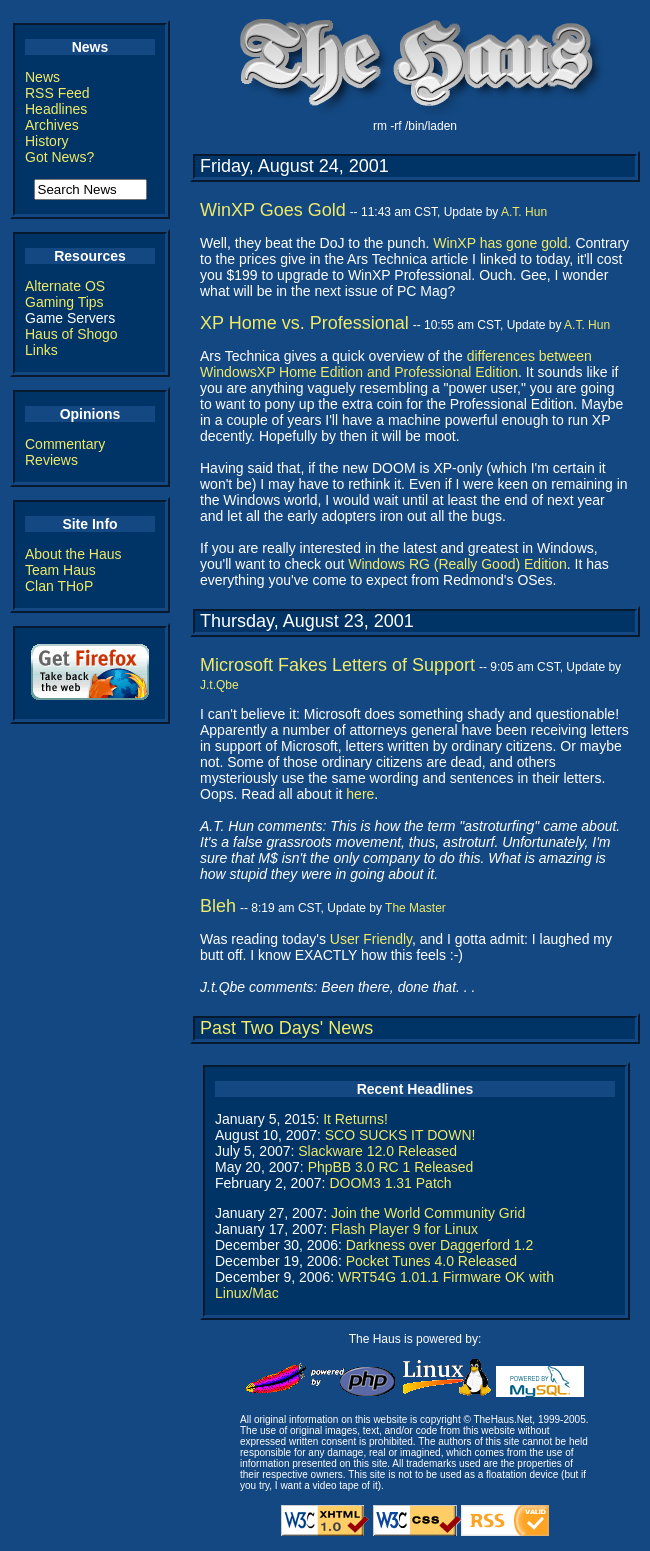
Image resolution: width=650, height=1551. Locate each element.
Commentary (65, 444)
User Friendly (371, 939)
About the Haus (73, 554)
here (360, 794)
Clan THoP (59, 586)
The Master (415, 908)
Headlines (56, 109)
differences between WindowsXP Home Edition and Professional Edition (396, 364)
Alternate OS (65, 286)
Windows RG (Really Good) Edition (457, 564)
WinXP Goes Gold (273, 210)
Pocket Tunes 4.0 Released (431, 1261)
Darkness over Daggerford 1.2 (440, 1245)
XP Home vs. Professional (304, 323)
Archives (52, 125)
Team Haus (60, 570)
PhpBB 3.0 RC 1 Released (391, 1167)
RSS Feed (57, 93)
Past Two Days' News (286, 1028)
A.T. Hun (524, 212)
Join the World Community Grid (428, 1213)
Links (41, 350)
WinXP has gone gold (500, 243)
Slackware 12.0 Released (377, 1151)
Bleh (218, 906)
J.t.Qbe (219, 685)
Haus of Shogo (71, 334)
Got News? (59, 157)
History (47, 141)
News (42, 77)
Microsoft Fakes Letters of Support (337, 665)
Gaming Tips (64, 302)
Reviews (51, 460)
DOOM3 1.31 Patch (390, 1183)
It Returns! (355, 1119)
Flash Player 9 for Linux (404, 1229)
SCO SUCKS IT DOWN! (400, 1135)
